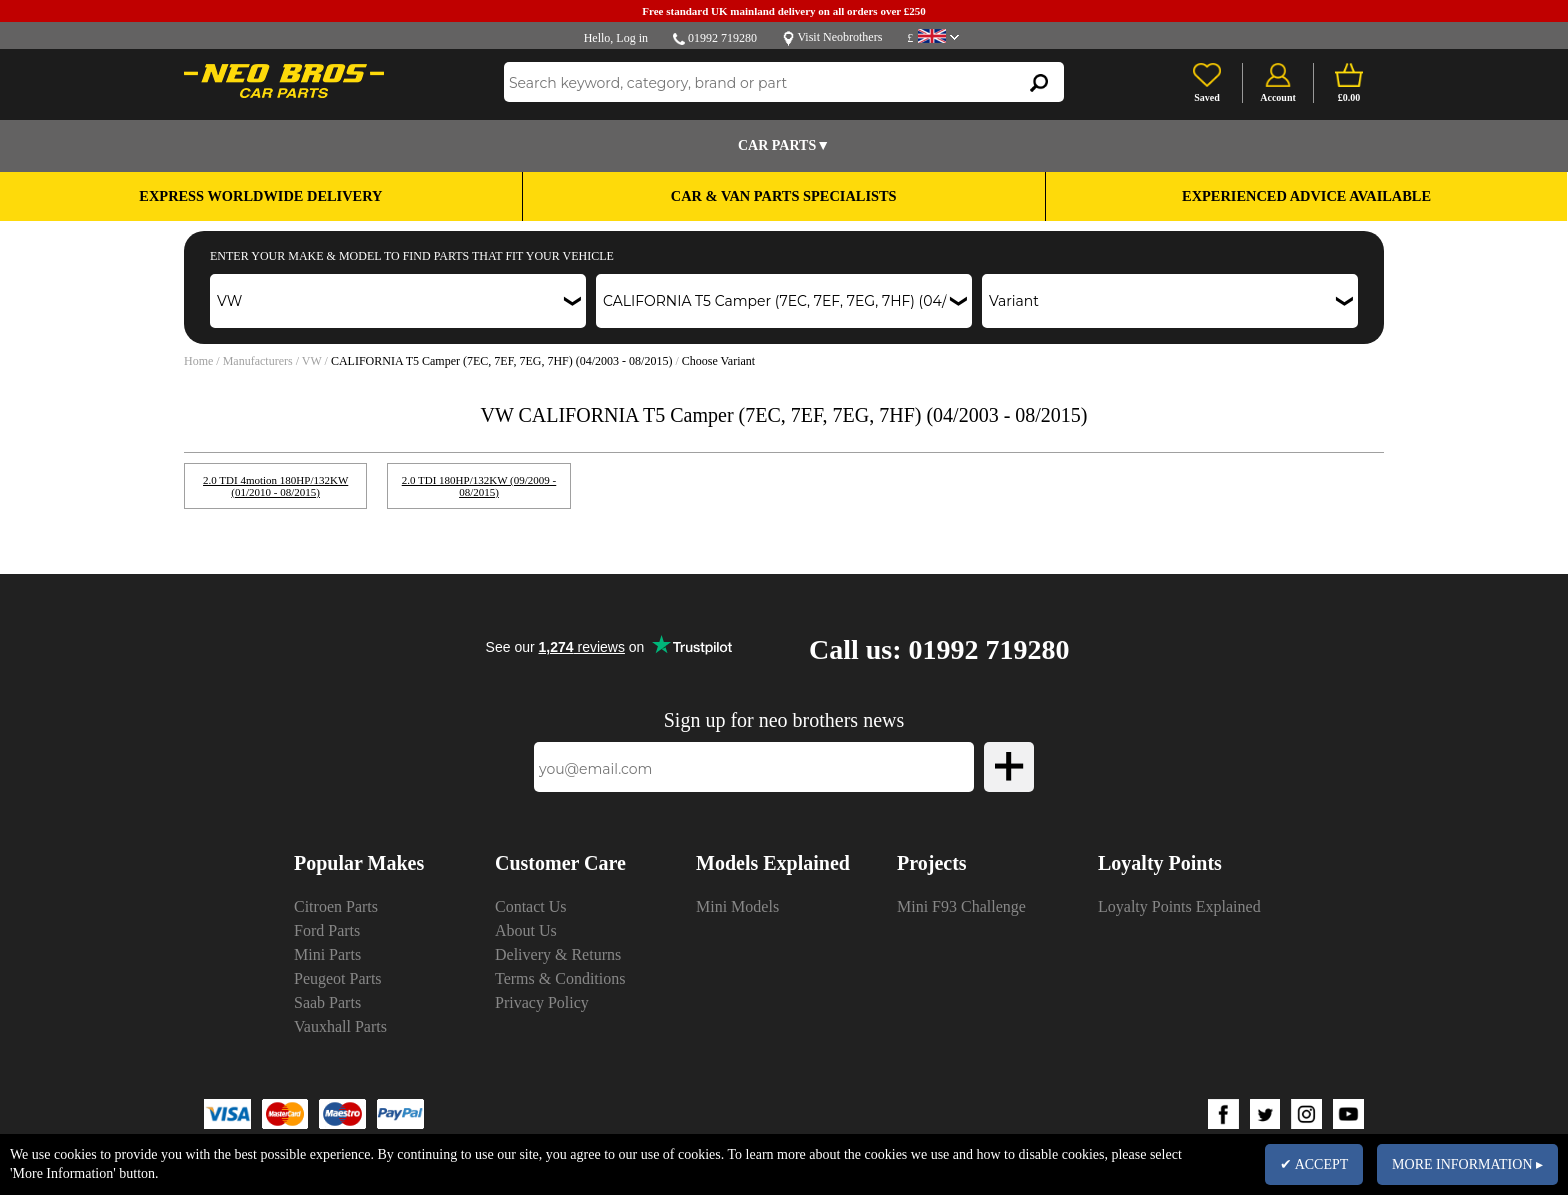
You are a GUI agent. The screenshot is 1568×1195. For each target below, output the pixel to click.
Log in (632, 38)
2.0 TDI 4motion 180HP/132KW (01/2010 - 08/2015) (275, 486)
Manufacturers (258, 361)
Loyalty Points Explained (1179, 906)
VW (312, 361)
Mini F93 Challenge (961, 906)
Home (198, 361)
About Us (526, 930)
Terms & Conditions (560, 978)
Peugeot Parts (338, 978)
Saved (1207, 97)
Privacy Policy (542, 1002)
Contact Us (531, 906)
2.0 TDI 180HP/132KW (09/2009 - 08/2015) (479, 486)
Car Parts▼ (784, 145)
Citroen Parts (336, 906)
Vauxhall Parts (340, 1026)
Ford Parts (327, 930)
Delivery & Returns (558, 954)
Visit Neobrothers (839, 37)
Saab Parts (327, 1002)
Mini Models (737, 906)
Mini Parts (327, 954)
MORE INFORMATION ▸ (1467, 1164)
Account (1278, 97)
